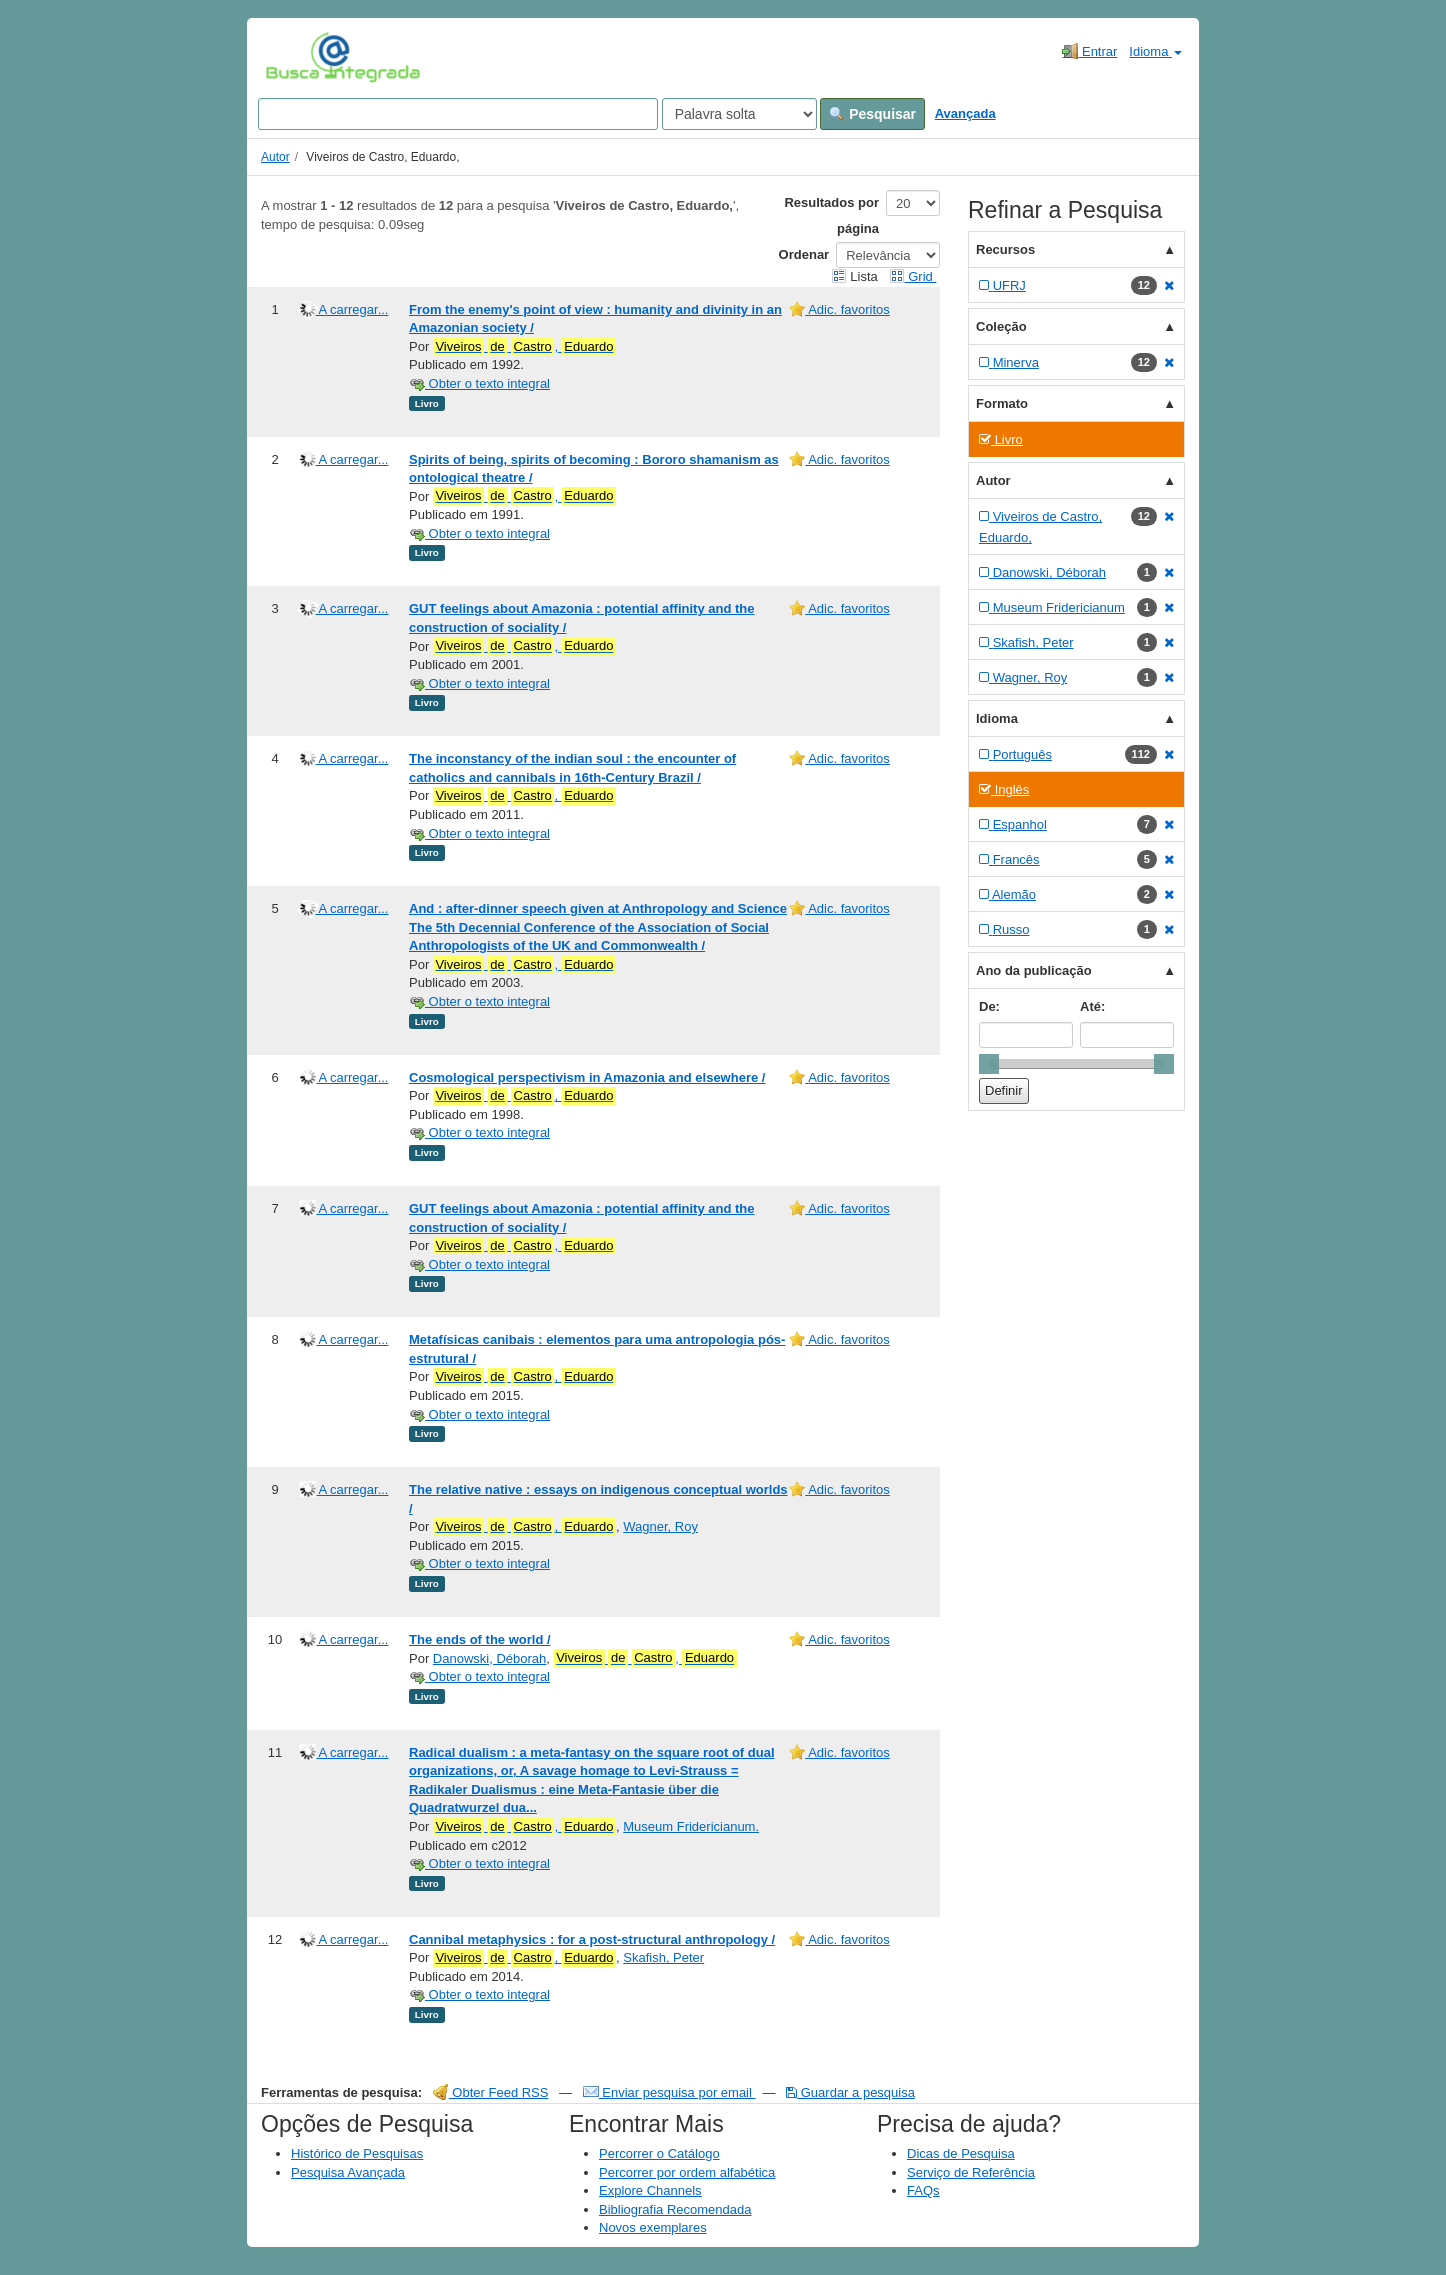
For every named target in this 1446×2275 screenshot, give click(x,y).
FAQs (923, 2190)
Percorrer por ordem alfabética (687, 2172)
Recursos (1005, 249)
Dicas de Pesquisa (961, 2153)
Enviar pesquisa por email (669, 2092)
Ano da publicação (1034, 970)
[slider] (989, 1064)
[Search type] (739, 114)
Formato (1002, 403)
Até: (1092, 1006)
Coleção (1001, 326)
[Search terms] (458, 114)
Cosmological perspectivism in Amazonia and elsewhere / (587, 1077)
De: (989, 1006)
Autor (275, 157)
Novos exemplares (653, 2227)
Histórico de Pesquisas (357, 2153)
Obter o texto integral (479, 383)
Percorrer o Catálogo (659, 2153)
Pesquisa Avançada (348, 2172)
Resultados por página (831, 215)
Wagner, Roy (660, 1526)
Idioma (1155, 51)
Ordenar (804, 254)
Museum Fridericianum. (691, 1826)
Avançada (965, 113)
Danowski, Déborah (489, 1658)
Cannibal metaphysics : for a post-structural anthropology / (592, 1939)
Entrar (1089, 51)
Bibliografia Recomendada (675, 2209)
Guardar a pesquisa (850, 2092)
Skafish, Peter (663, 1957)
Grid (913, 276)
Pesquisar (872, 114)
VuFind (296, 57)
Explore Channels (650, 2190)
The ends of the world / (480, 1639)
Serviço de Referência (971, 2172)
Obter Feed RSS (491, 2092)
